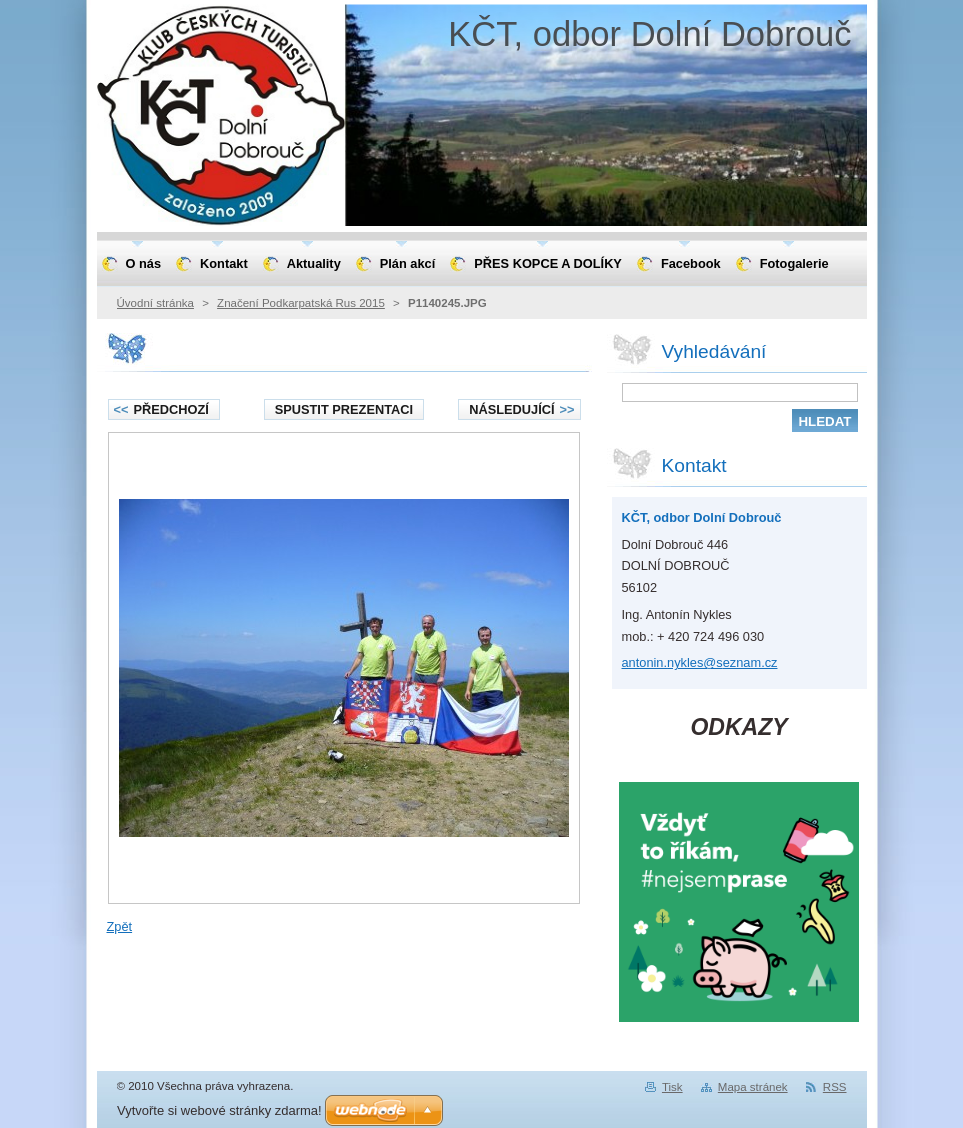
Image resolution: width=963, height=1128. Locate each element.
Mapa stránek (753, 1087)
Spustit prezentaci (344, 409)
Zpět (120, 926)
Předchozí (161, 409)
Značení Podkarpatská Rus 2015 (301, 303)
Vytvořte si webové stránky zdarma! (219, 1110)
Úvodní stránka (155, 303)
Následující (521, 409)
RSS (835, 1087)
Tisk (672, 1087)
